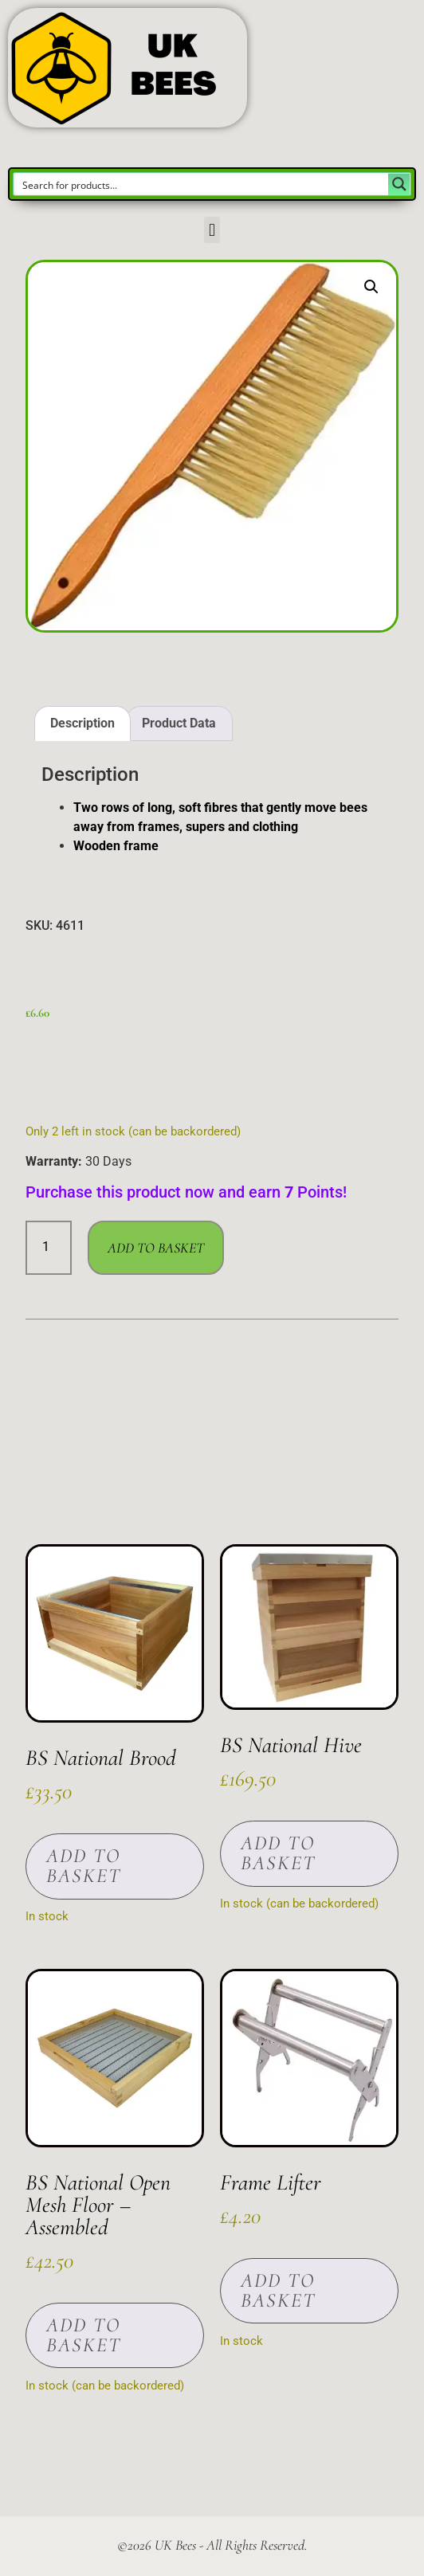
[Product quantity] (49, 1248)
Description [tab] (82, 723)
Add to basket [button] (83, 1866)
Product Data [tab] (179, 723)
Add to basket (156, 1248)
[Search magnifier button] (399, 184)
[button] (211, 230)
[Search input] (201, 184)
